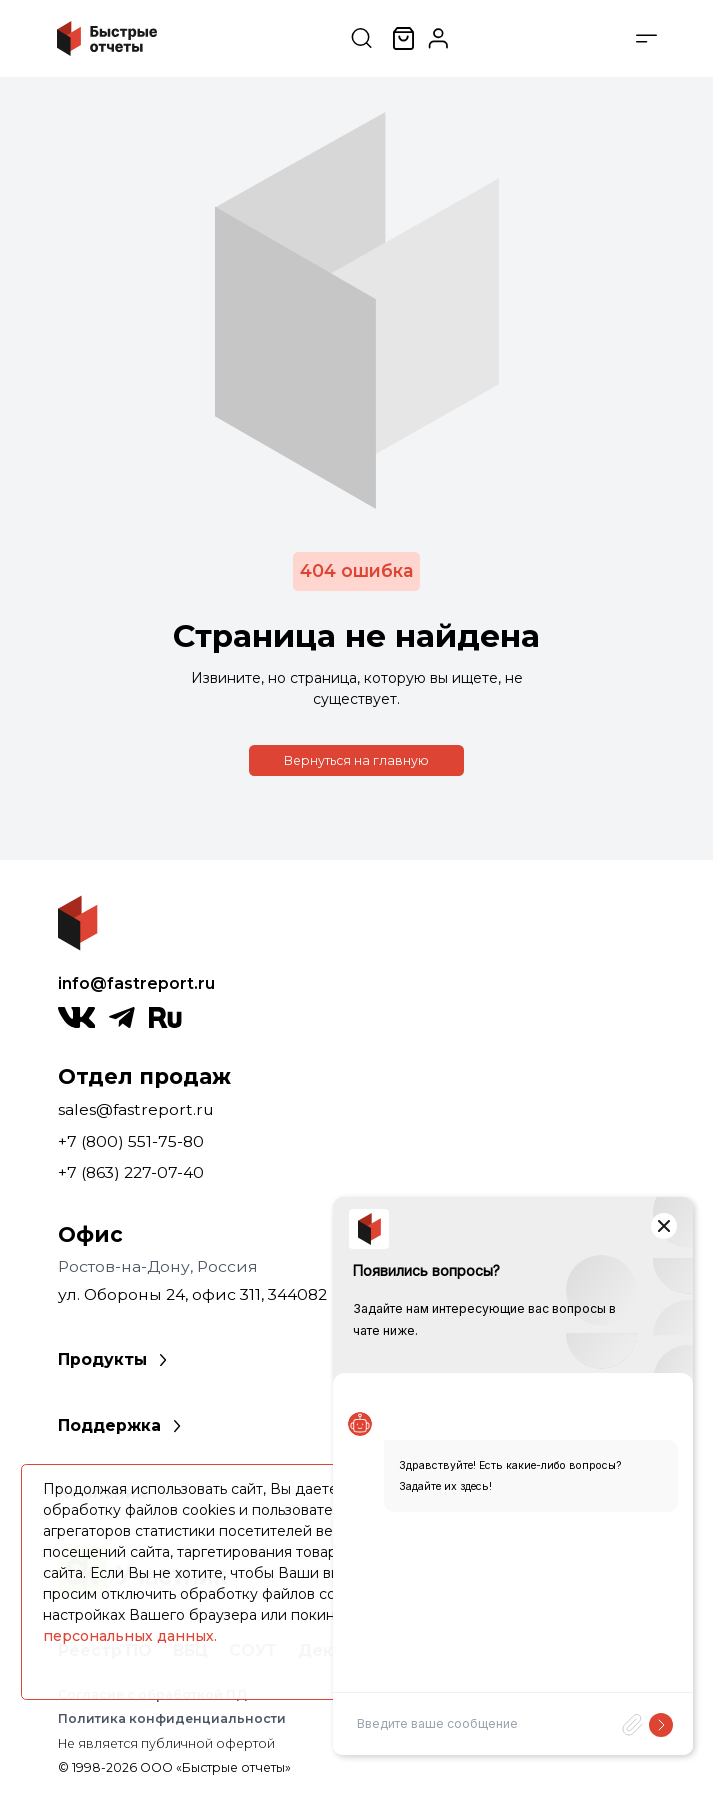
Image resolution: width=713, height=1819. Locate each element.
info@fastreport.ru (136, 983)
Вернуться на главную (356, 760)
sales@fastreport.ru (136, 1109)
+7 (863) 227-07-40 (131, 1172)
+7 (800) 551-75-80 (131, 1141)
